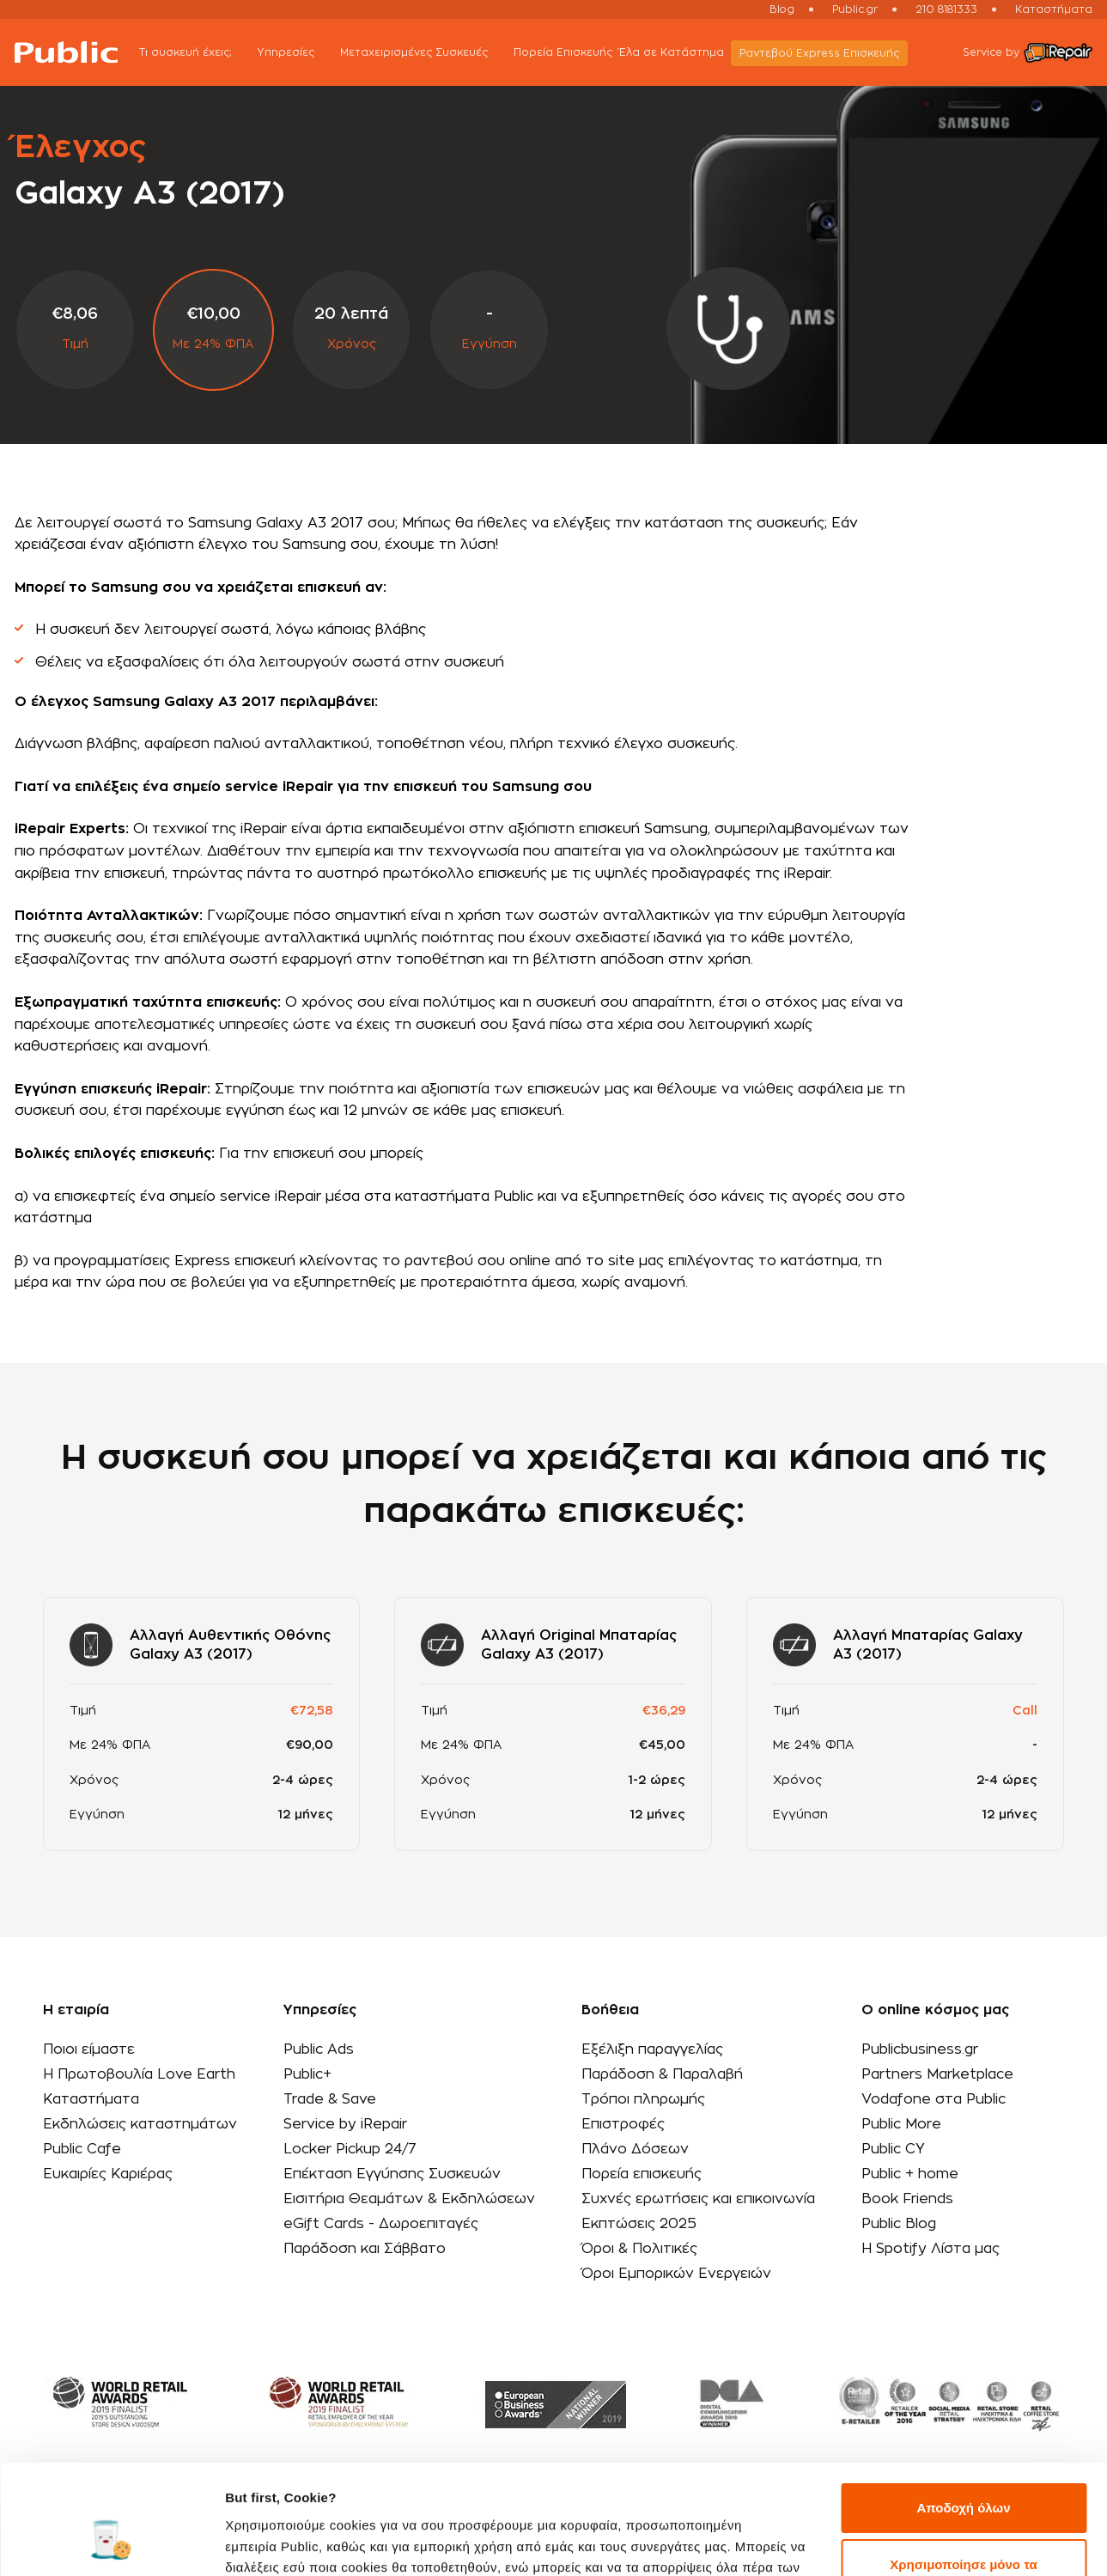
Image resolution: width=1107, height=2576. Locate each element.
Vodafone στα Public (933, 2099)
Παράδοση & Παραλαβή (662, 2074)
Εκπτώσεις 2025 (638, 2224)
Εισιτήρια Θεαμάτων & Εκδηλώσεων (409, 2199)
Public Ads (318, 2049)
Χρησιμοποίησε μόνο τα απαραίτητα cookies (963, 2481)
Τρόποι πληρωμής (643, 2099)
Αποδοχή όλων (963, 2415)
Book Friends (907, 2199)
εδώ (600, 2495)
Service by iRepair (345, 2124)
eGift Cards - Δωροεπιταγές (380, 2224)
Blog (781, 9)
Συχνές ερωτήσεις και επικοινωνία (698, 2199)
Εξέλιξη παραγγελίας (652, 2049)
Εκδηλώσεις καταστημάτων (140, 2124)
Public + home (909, 2174)
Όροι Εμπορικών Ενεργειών (676, 2274)
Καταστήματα (1053, 9)
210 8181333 (946, 9)
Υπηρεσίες (295, 54)
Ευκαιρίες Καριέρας (108, 2174)
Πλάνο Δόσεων (635, 2149)
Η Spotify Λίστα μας (930, 2249)
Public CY (893, 2149)
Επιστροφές (623, 2124)
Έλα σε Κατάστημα (671, 52)
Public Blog (898, 2224)
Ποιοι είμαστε (89, 2049)
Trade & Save (329, 2099)
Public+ (307, 2074)
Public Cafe (82, 2149)
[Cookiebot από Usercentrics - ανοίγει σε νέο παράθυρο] (111, 2542)
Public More (901, 2124)
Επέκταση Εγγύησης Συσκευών (392, 2174)
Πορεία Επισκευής (563, 52)
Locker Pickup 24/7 (350, 2149)
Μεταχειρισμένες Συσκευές (423, 54)
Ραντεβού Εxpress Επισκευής (819, 53)
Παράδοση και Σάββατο (364, 2249)
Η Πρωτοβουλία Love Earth (139, 2074)
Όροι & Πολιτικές (639, 2249)
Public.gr (855, 9)
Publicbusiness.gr (919, 2049)
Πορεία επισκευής (641, 2174)
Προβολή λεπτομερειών (299, 2542)
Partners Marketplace (937, 2074)
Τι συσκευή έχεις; (195, 54)
